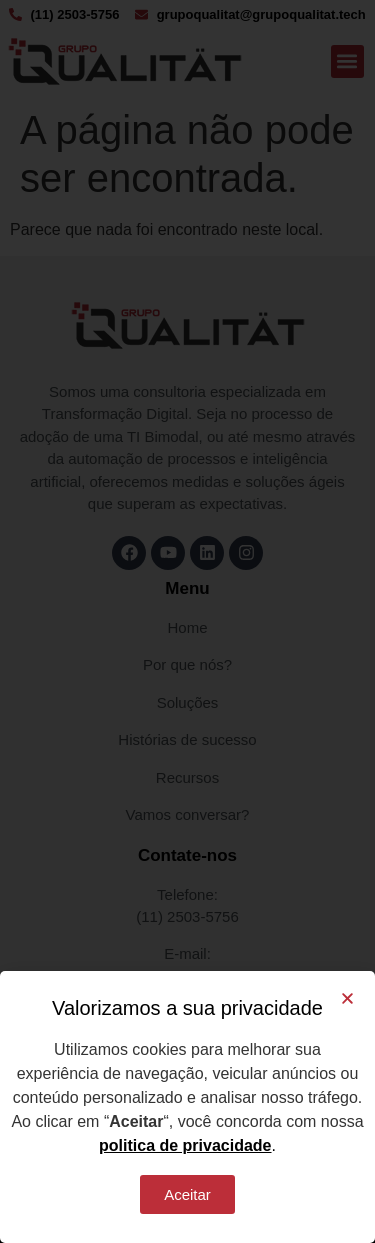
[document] (187, 621)
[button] (347, 998)
